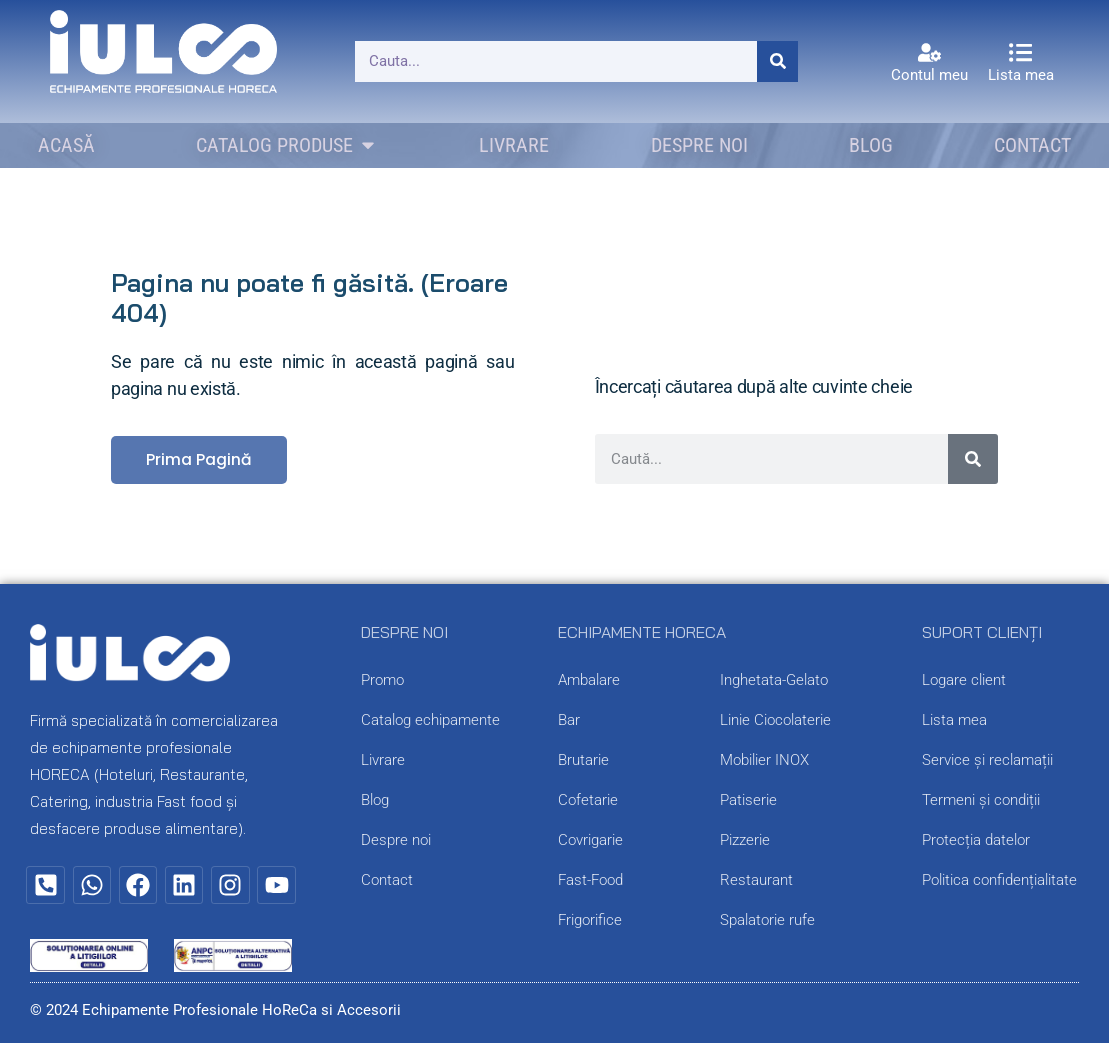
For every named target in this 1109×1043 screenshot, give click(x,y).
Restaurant (756, 880)
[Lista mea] (1020, 52)
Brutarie (583, 760)
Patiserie (748, 800)
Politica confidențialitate (999, 880)
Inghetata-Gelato (774, 680)
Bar (569, 720)
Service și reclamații (987, 760)
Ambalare (589, 680)
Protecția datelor (976, 840)
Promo (382, 680)
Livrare (383, 760)
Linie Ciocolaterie (775, 720)
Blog (375, 800)
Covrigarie (590, 840)
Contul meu (929, 75)
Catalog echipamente (430, 720)
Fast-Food (590, 880)
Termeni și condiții (981, 800)
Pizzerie (745, 840)
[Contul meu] (929, 52)
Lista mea (1021, 75)
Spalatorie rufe (767, 920)
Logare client (964, 680)
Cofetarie (588, 800)
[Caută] (777, 61)
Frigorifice (590, 920)
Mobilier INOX (764, 760)
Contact (387, 880)
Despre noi (396, 840)
